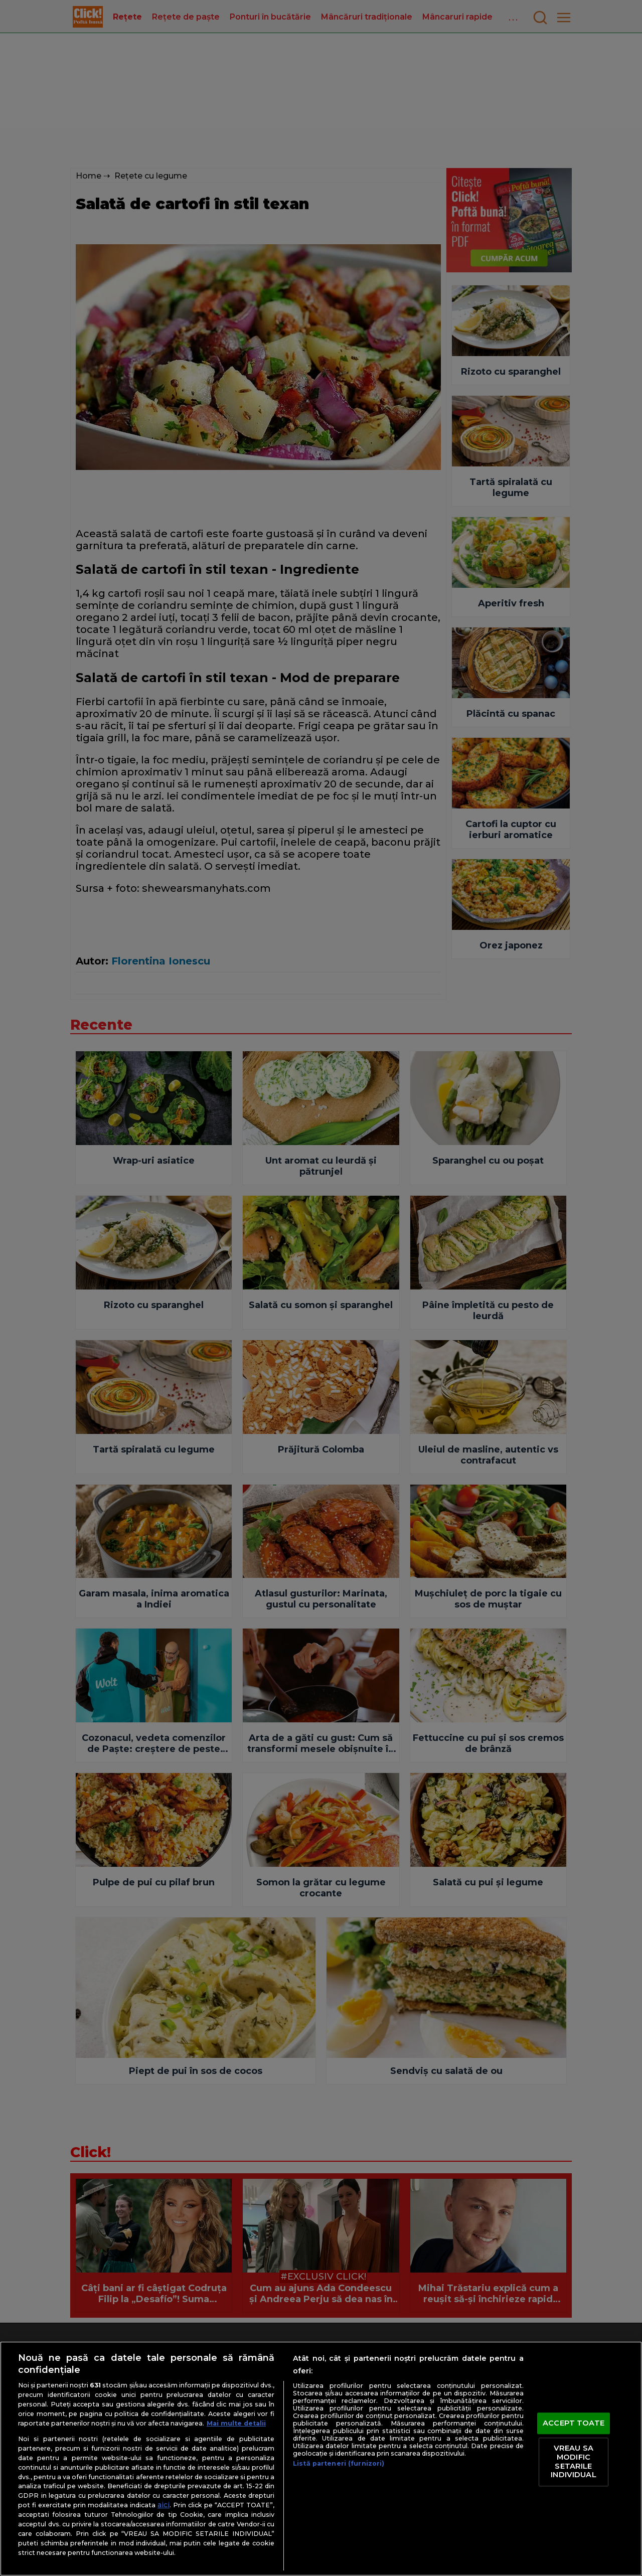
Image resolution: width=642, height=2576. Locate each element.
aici (163, 2505)
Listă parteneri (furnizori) (338, 2463)
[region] (321, 2458)
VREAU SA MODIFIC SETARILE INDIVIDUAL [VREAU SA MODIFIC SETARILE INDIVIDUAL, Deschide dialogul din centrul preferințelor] (573, 2462)
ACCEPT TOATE (573, 2423)
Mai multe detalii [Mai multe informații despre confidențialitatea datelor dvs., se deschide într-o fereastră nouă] (236, 2423)
